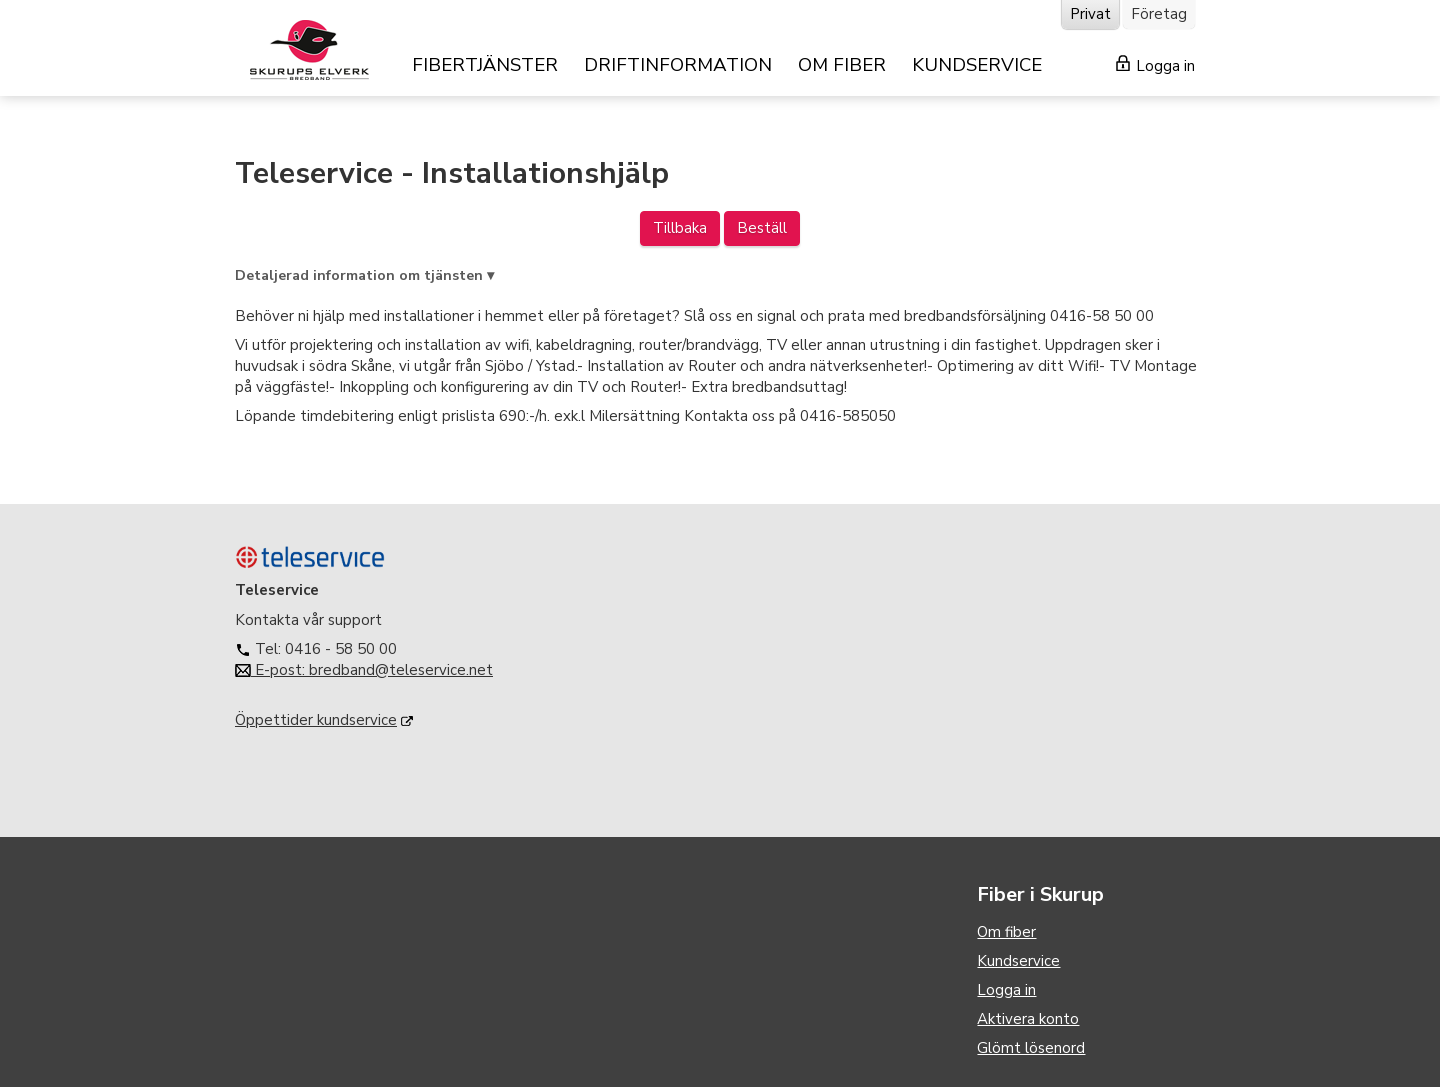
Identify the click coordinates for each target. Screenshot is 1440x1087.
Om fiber (1006, 932)
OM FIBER (842, 65)
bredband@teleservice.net (401, 670)
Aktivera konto (1028, 1019)
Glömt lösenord (1031, 1048)
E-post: (272, 670)
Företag (1159, 14)
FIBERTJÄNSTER (485, 65)
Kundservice (1018, 961)
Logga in (1155, 65)
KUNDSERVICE (977, 65)
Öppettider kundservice (316, 720)
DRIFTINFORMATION (678, 65)
